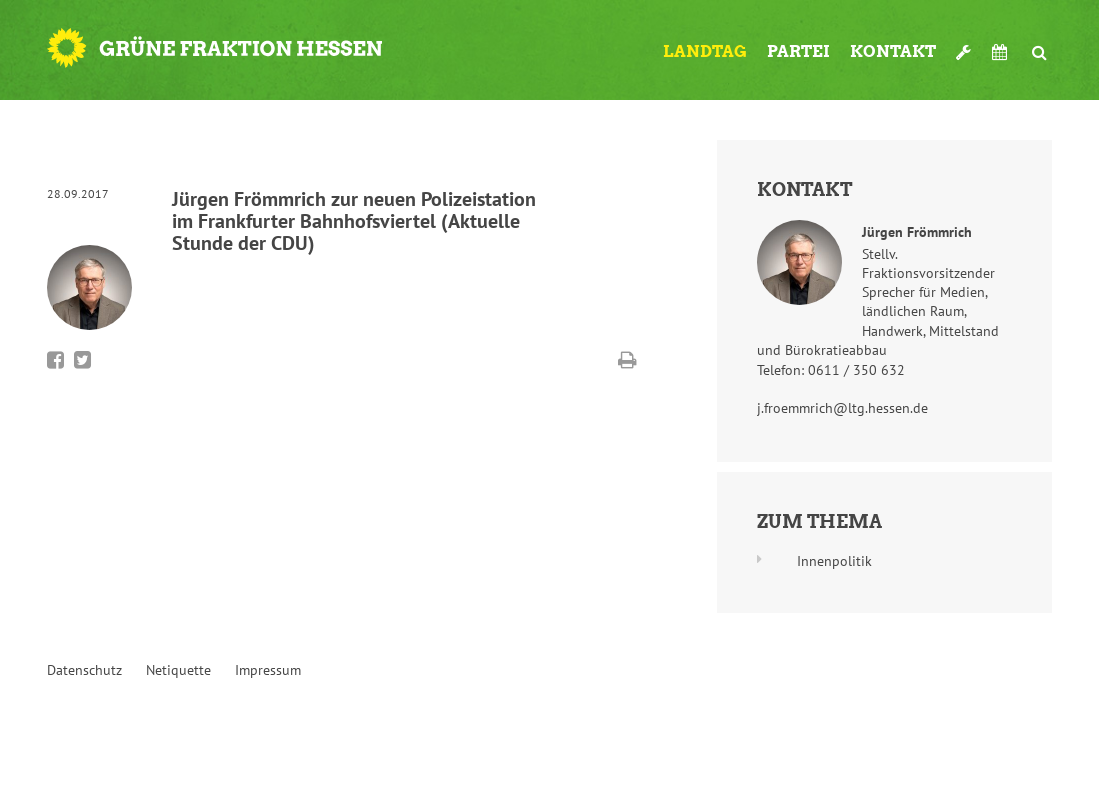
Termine (1002, 52)
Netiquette (178, 670)
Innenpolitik (834, 561)
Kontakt (893, 51)
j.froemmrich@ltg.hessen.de (842, 408)
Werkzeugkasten (964, 44)
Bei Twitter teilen (82, 360)
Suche (1040, 44)
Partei (798, 51)
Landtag (705, 51)
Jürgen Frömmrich (917, 232)
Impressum (268, 670)
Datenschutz (84, 670)
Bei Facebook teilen (55, 360)
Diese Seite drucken (627, 360)
